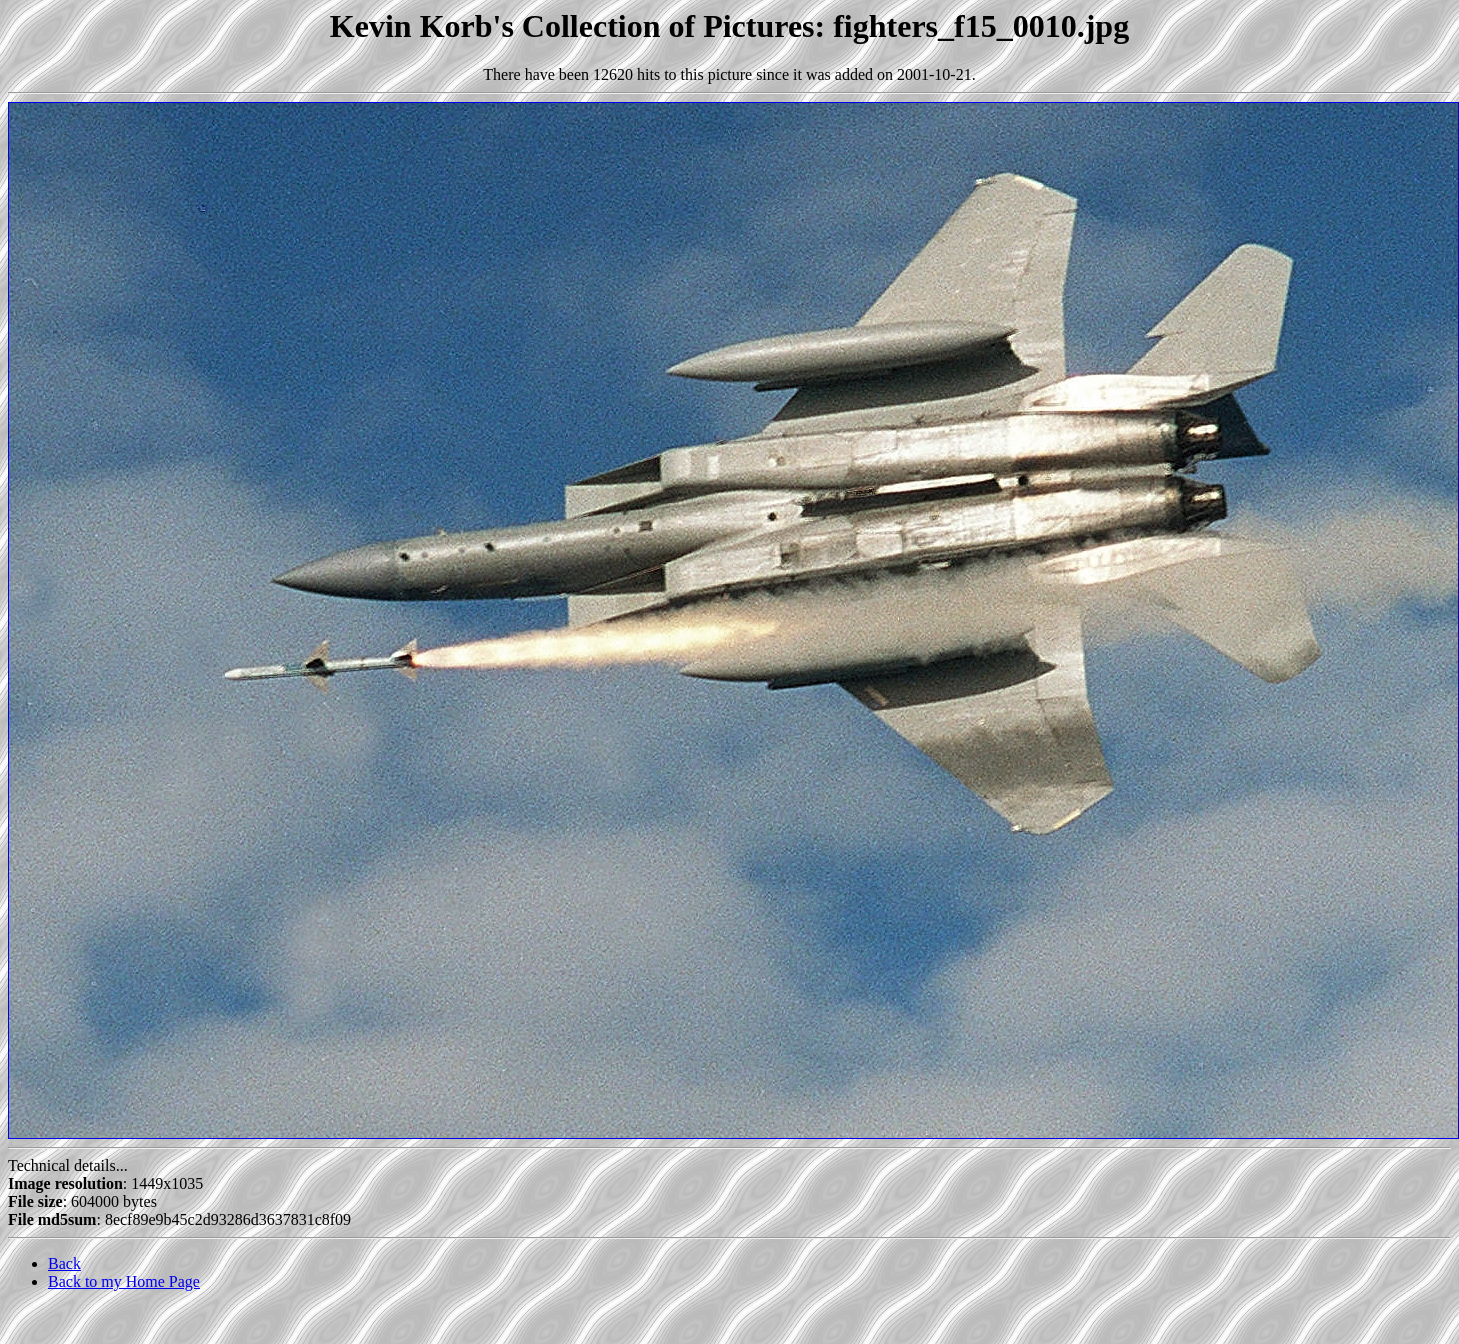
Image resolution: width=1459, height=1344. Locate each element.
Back (64, 1263)
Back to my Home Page (124, 1281)
